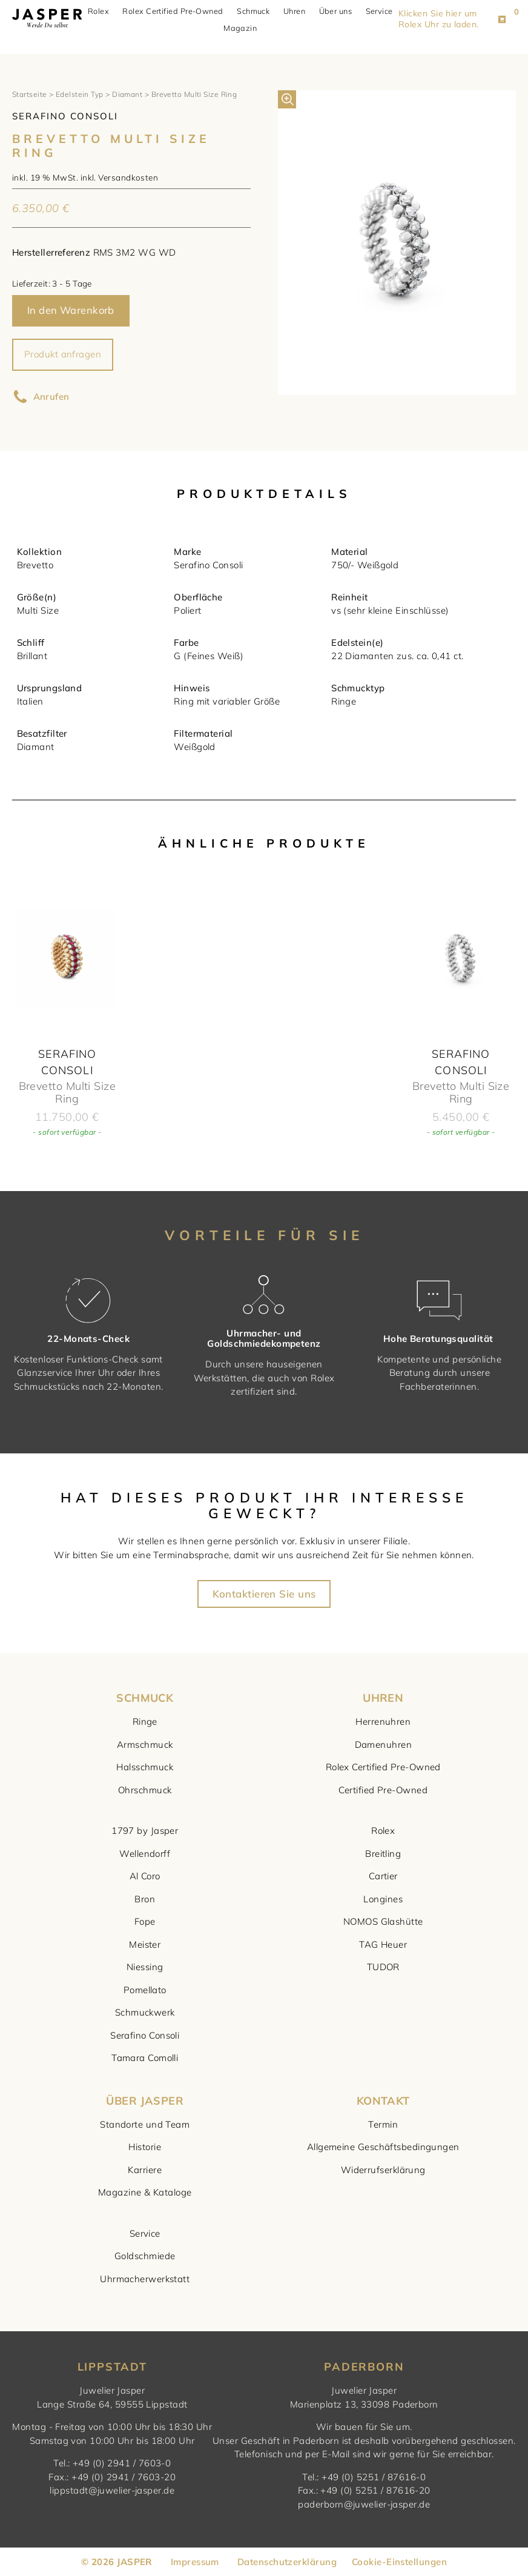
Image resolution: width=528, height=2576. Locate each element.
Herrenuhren (383, 1721)
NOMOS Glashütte (383, 1921)
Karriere (145, 2170)
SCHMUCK (144, 1698)
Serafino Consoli (144, 2035)
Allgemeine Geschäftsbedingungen (383, 2147)
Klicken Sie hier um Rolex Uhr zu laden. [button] (446, 19)
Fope (145, 1921)
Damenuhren (383, 1744)
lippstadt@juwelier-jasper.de (112, 2490)
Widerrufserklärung (383, 2170)
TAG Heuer (383, 1944)
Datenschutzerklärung (287, 2562)
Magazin (245, 28)
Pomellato (145, 1990)
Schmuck (258, 11)
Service (383, 11)
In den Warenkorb (70, 310)
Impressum (195, 2562)
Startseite (29, 94)
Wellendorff (144, 1853)
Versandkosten (128, 177)
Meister (144, 1944)
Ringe (145, 1721)
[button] (287, 99)
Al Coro (145, 1876)
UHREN (383, 1698)
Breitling (383, 1853)
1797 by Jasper (144, 1830)
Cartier (383, 1876)
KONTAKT (383, 2101)
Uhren (298, 11)
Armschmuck (145, 1744)
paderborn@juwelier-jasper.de (364, 2504)
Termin (383, 2124)
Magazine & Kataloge (145, 2192)
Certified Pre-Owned (382, 1790)
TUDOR (383, 1967)
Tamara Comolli (144, 2057)
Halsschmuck (144, 1767)
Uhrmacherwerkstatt (145, 2279)
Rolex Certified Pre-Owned (177, 11)
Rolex (102, 11)
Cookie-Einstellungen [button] (399, 2562)
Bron (144, 1899)
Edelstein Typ (80, 94)
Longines (383, 1899)
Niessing (145, 1967)
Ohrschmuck (145, 1790)
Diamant (127, 94)
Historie (144, 2147)
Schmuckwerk (145, 2012)
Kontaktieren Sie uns (264, 1594)
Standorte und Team (145, 2124)
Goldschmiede (144, 2256)
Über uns (340, 11)
